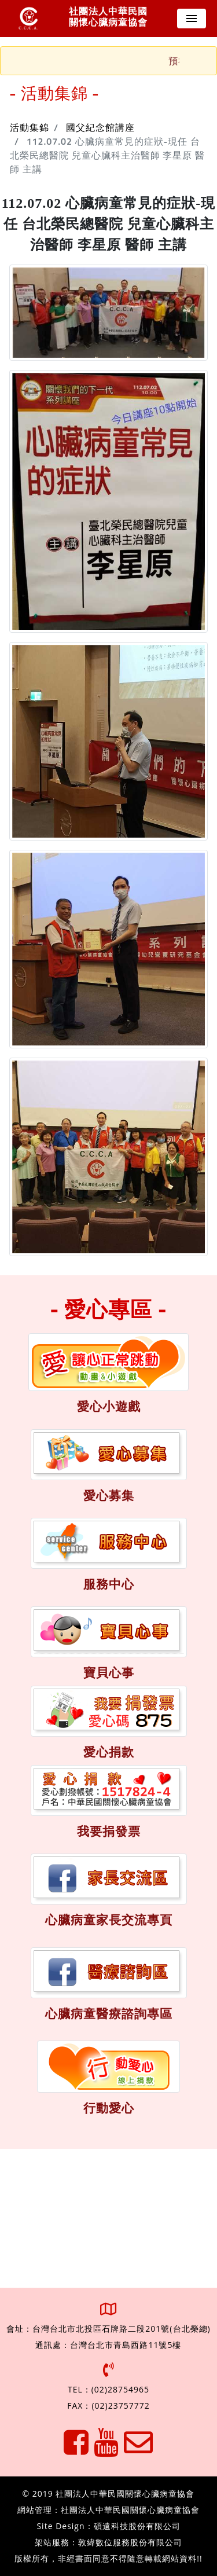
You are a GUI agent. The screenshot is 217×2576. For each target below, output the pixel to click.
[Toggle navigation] (191, 18)
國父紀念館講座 (100, 128)
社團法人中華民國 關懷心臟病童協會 (108, 17)
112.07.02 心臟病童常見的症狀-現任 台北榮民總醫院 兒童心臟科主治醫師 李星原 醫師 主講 (107, 155)
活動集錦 (29, 128)
